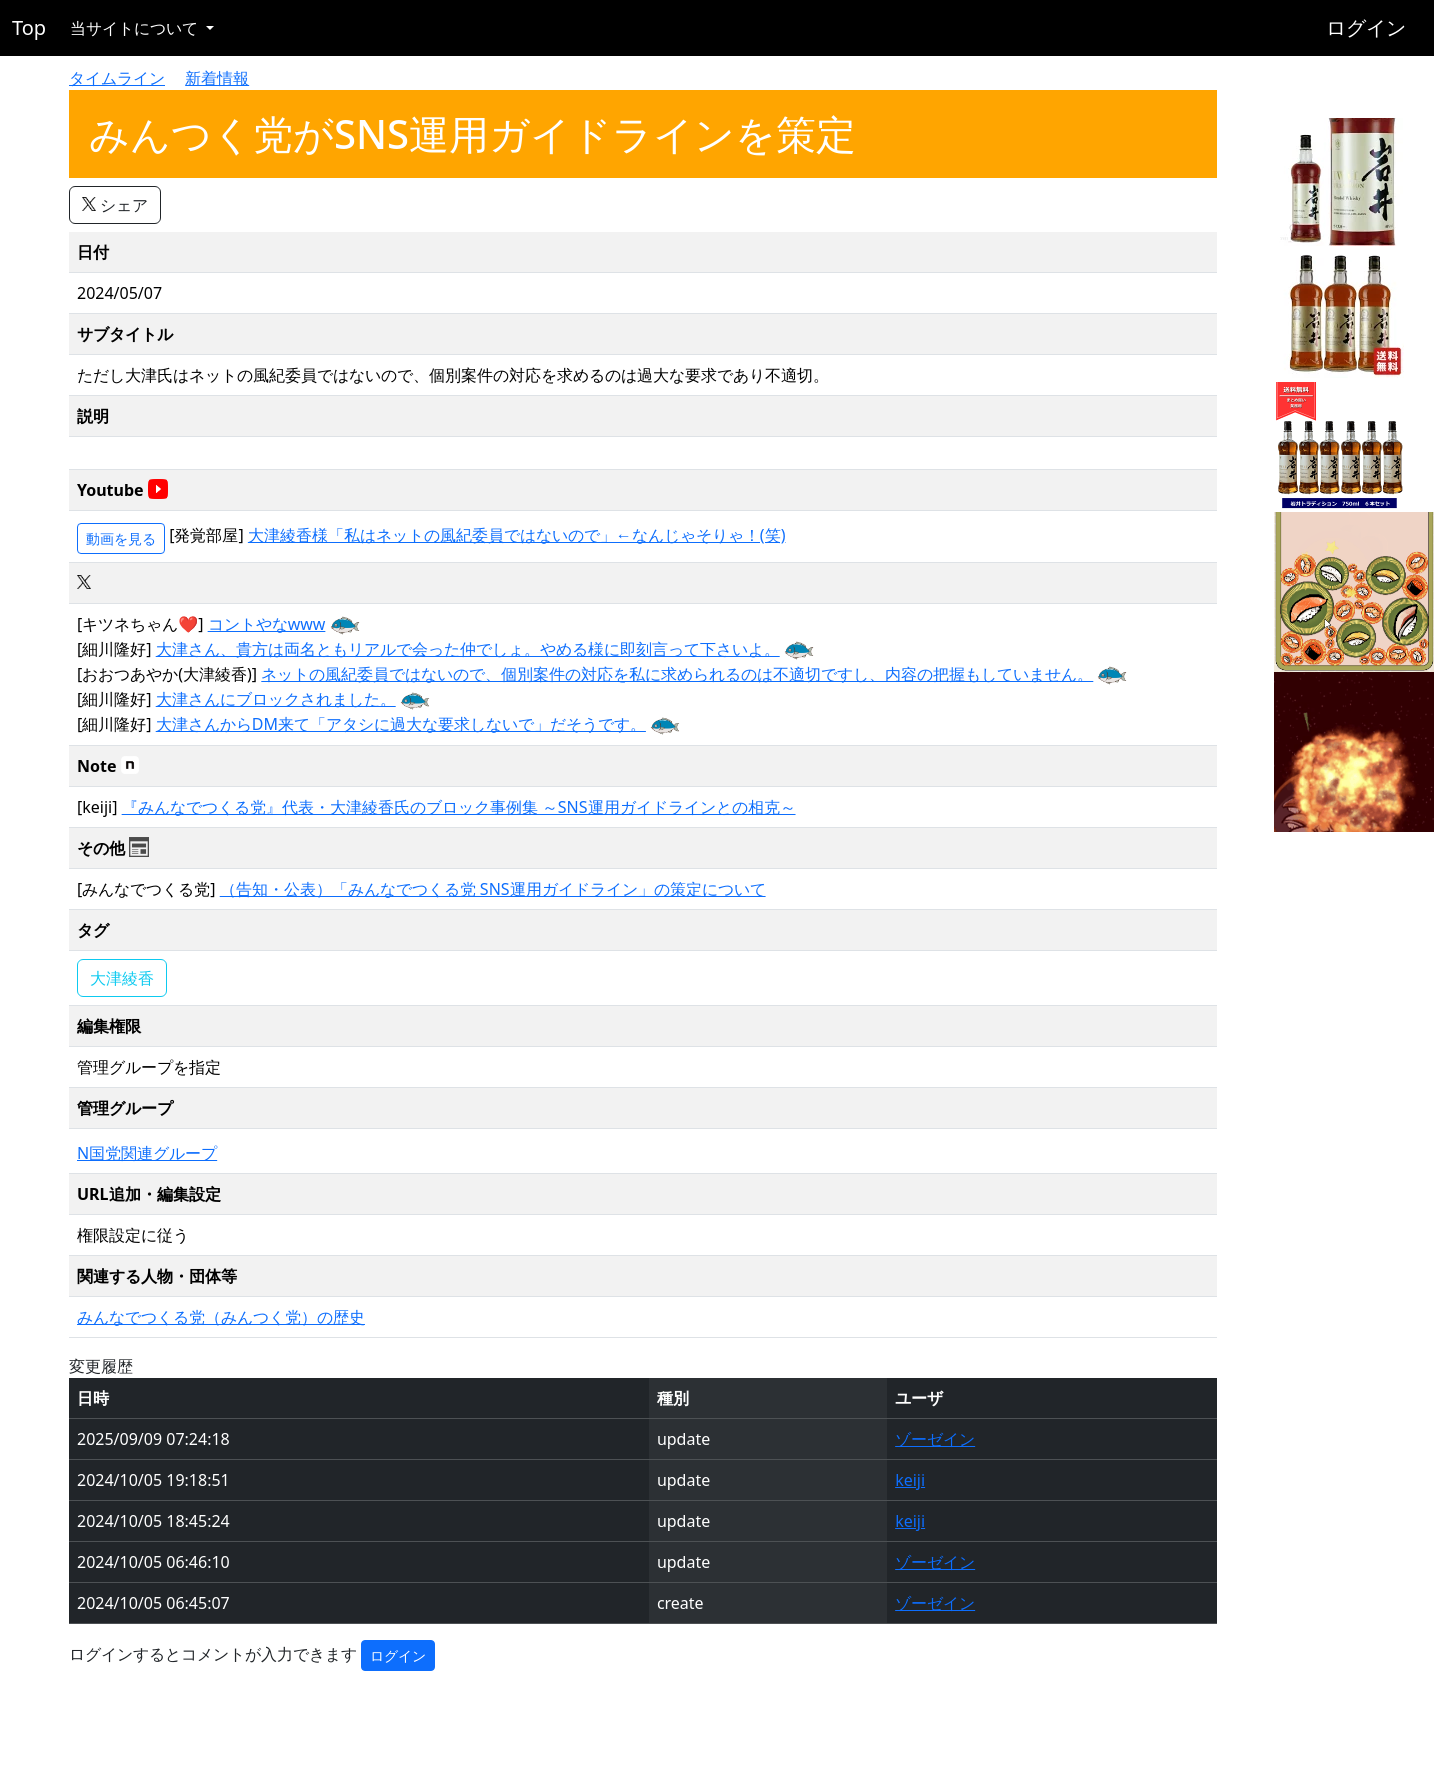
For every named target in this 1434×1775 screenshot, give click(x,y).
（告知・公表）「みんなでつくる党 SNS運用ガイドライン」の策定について (493, 889)
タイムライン (117, 78)
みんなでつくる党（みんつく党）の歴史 (221, 1317)
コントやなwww (267, 624)
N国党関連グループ (147, 1153)
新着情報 (217, 78)
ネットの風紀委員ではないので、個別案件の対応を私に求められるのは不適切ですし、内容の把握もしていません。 (677, 674)
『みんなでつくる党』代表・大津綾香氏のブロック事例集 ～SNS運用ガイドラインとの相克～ (459, 807)
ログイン (1366, 27)
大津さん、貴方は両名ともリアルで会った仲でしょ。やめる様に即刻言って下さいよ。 (468, 649)
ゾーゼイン (935, 1439)
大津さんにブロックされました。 (276, 699)
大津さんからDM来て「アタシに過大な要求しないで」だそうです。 (401, 724)
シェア (115, 205)
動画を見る (121, 538)
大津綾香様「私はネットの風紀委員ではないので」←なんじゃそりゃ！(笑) (517, 535)
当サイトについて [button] (136, 28)
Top (29, 27)
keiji (910, 1480)
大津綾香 (122, 978)
